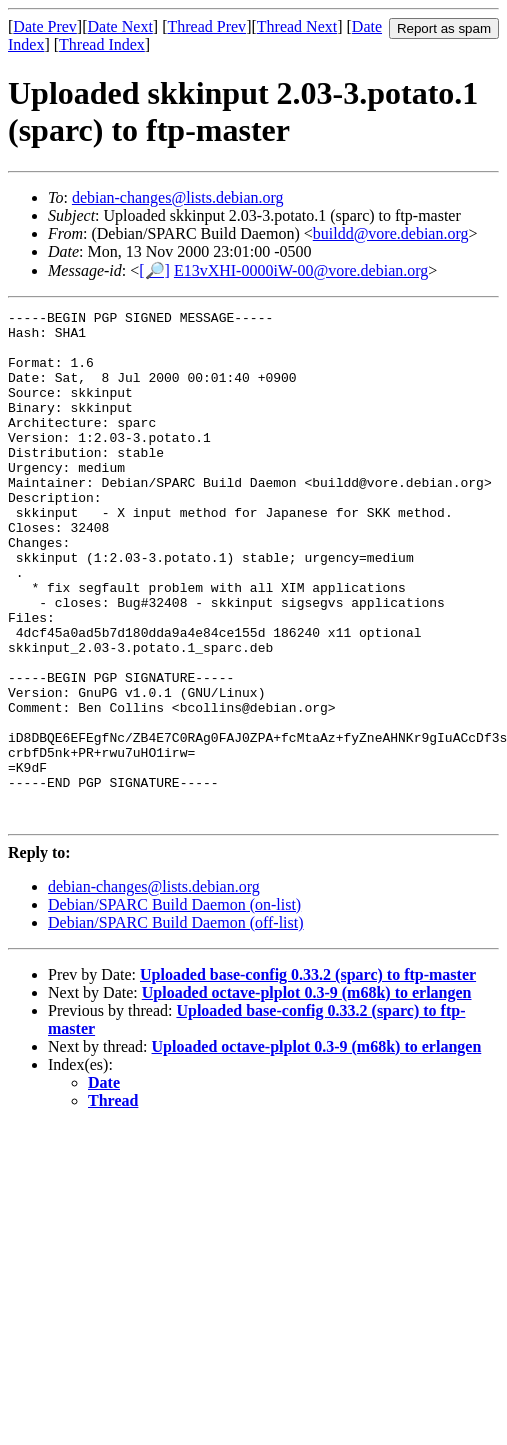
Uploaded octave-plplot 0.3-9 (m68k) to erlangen (307, 1094)
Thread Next (297, 26)
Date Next (120, 26)
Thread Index (102, 44)
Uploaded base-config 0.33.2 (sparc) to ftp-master (308, 1076)
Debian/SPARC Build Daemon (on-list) (174, 1006)
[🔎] (154, 270)
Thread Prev (206, 26)
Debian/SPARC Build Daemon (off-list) (176, 1024)
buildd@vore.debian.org (391, 233)
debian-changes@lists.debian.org (178, 197)
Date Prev (45, 26)
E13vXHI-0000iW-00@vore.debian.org (301, 270)
